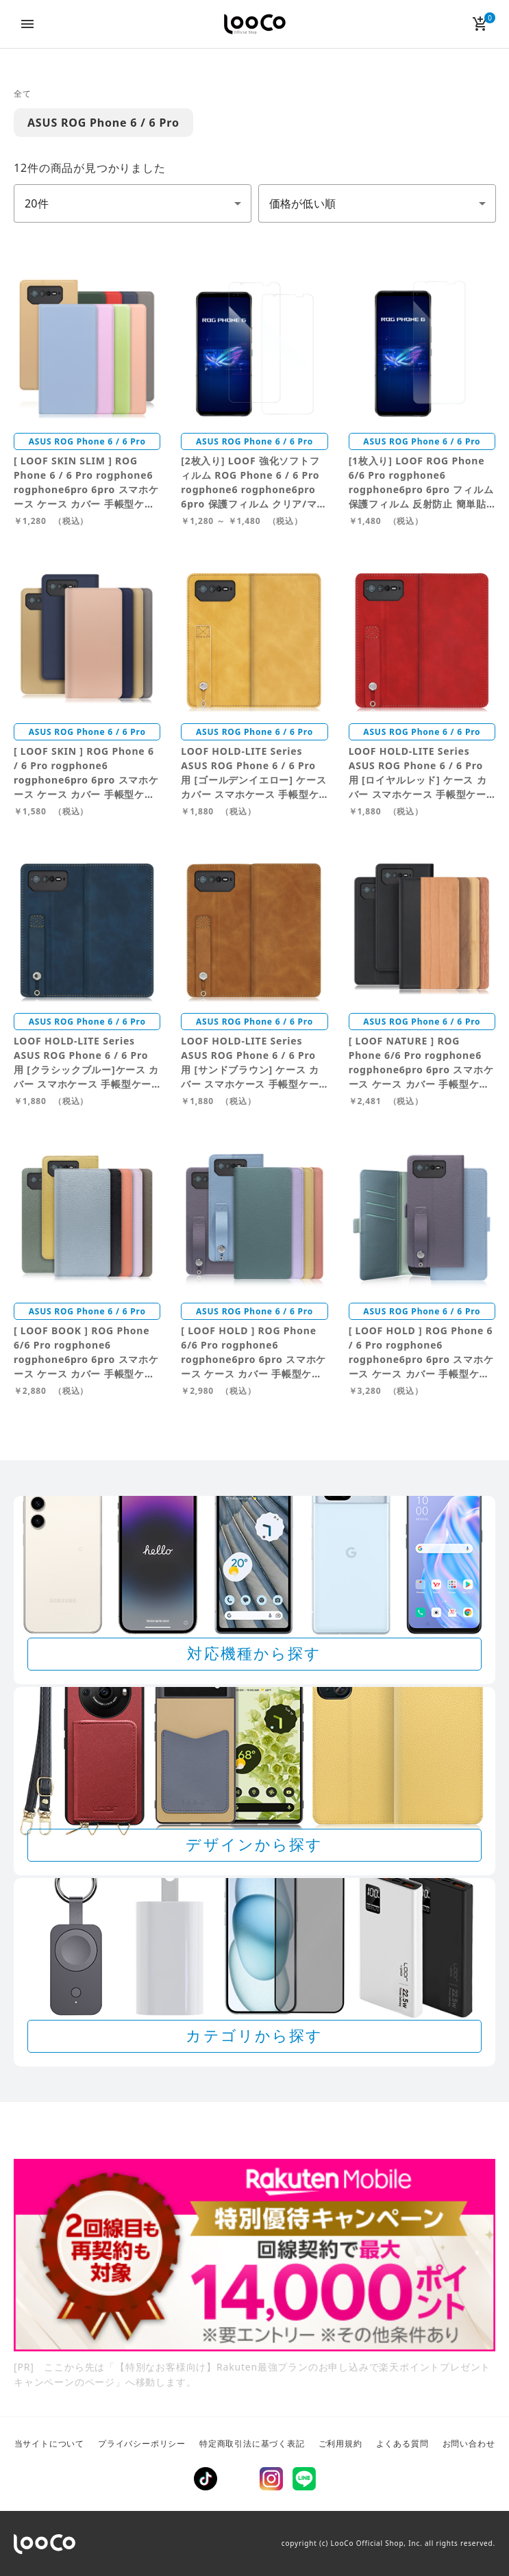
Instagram (271, 2478)
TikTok (205, 2478)
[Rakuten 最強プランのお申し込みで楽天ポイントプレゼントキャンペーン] (254, 2255)
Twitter (238, 2478)
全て (23, 93)
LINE (304, 2478)
